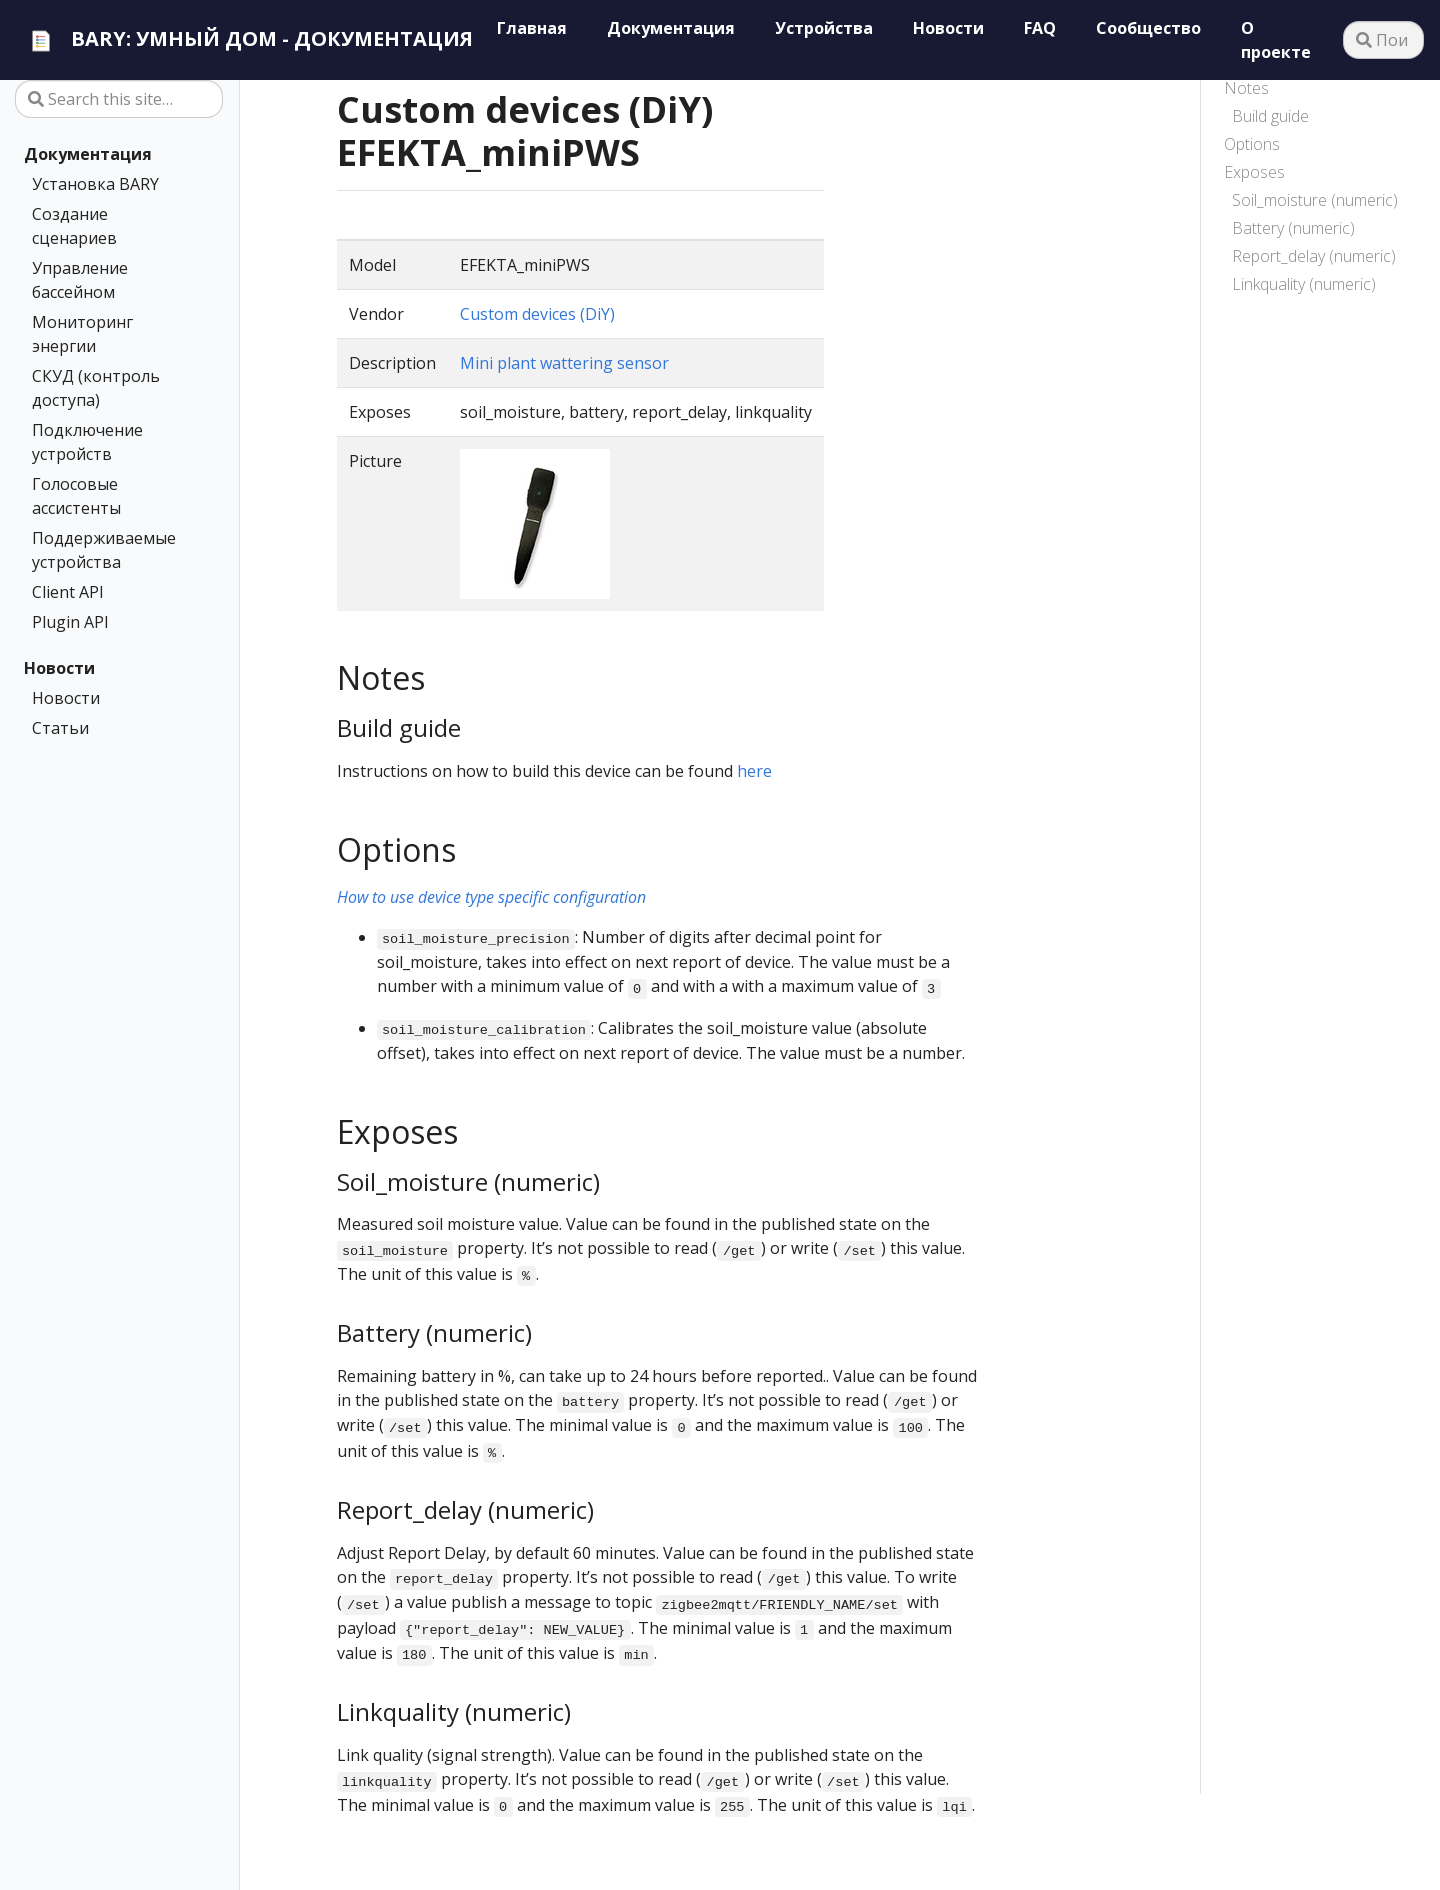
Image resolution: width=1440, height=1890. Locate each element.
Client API (68, 592)
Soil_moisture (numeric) (1315, 200)
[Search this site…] (119, 99)
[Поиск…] (1383, 40)
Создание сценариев (74, 226)
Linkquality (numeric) (1304, 284)
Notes (1246, 88)
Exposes (1254, 172)
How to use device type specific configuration (491, 897)
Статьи (60, 728)
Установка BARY (95, 184)
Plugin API (70, 622)
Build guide (1270, 116)
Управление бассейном (80, 280)
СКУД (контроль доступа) (96, 388)
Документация (88, 154)
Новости (59, 668)
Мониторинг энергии (82, 334)
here (754, 771)
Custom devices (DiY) (537, 314)
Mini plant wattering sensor (564, 363)
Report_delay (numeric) (1314, 256)
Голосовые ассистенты (76, 496)
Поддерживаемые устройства (104, 550)
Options (1252, 144)
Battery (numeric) (1293, 228)
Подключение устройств (87, 442)
